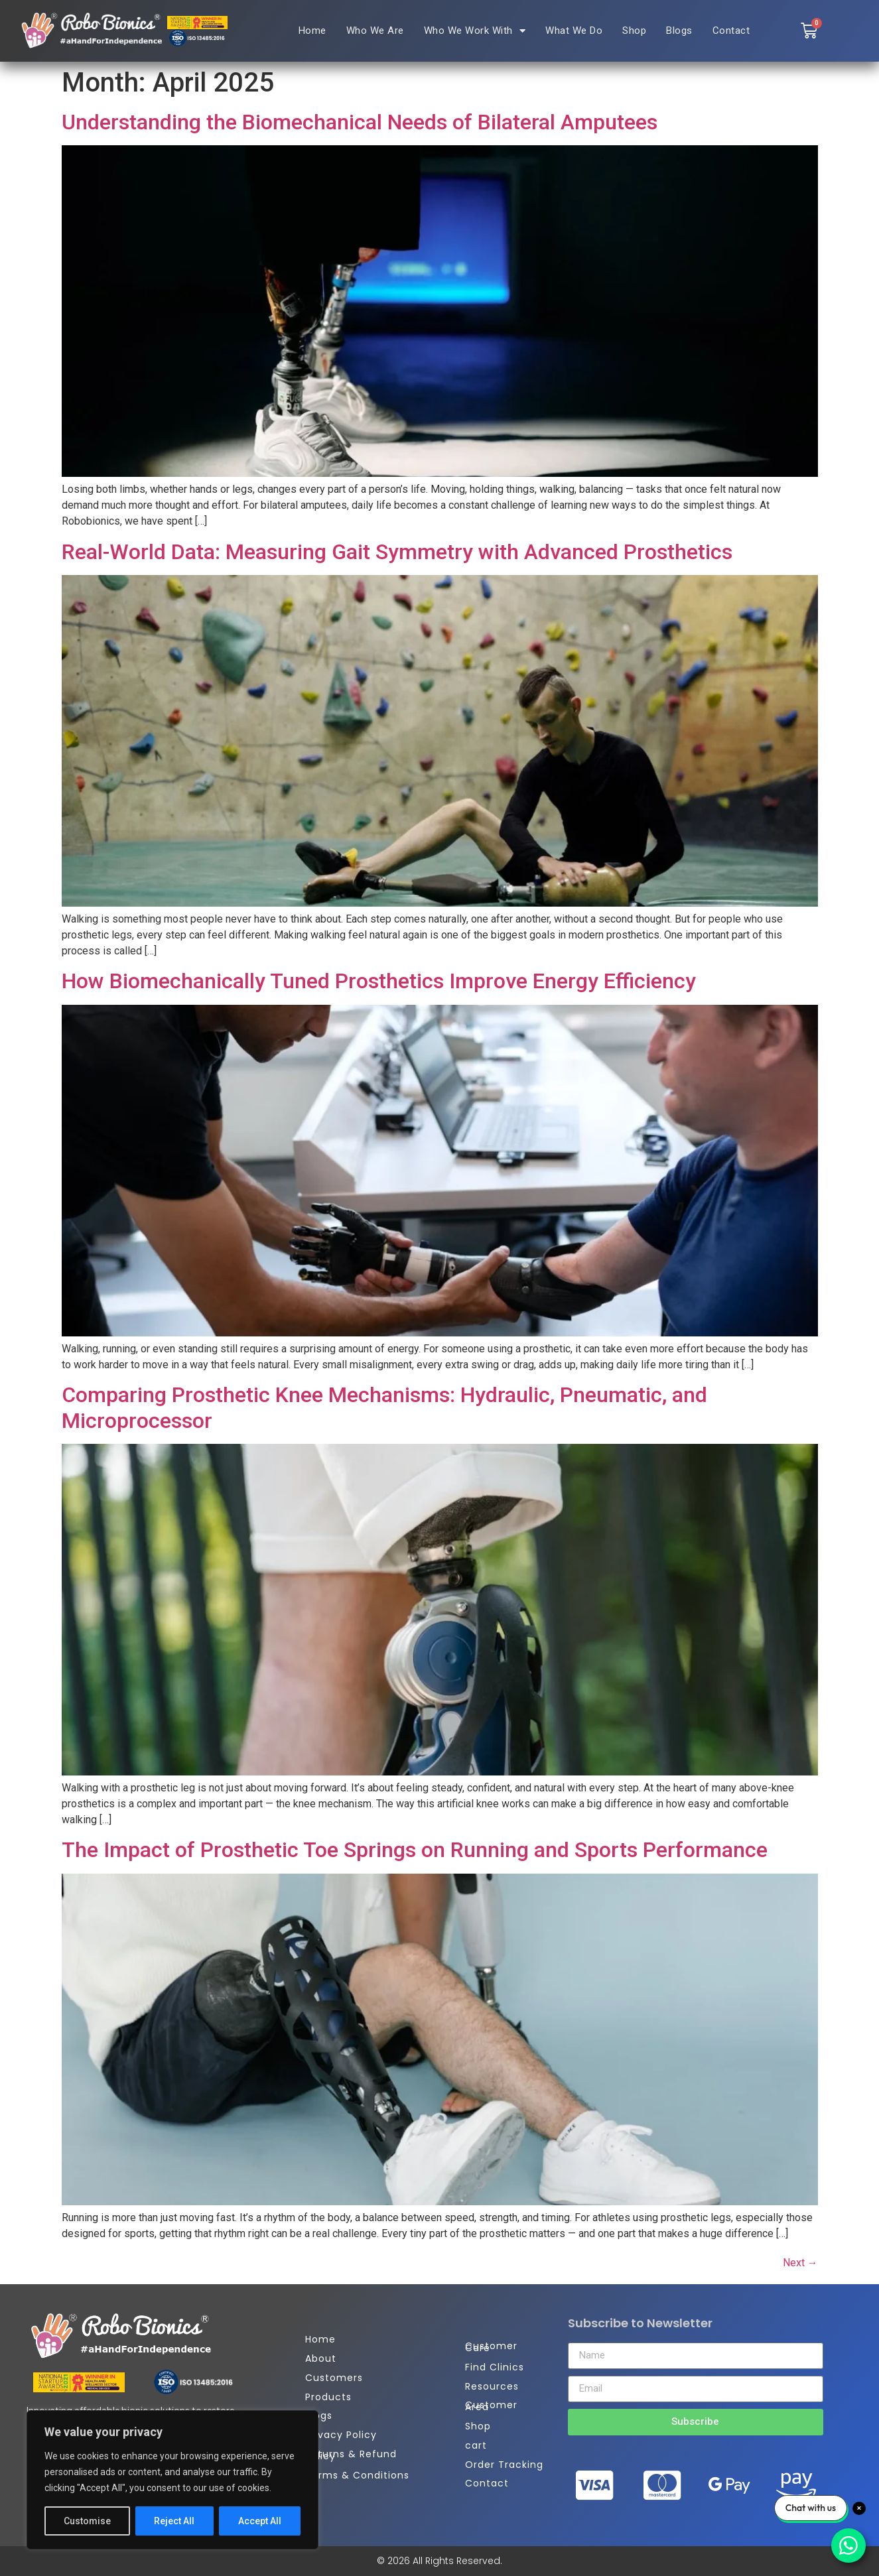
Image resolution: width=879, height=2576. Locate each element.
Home (312, 30)
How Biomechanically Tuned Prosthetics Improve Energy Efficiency (379, 981)
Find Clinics (494, 2367)
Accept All (259, 2521)
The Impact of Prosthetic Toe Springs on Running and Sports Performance (415, 1849)
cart (476, 2445)
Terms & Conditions (357, 2475)
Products (328, 2397)
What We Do (573, 30)
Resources (492, 2386)
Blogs (679, 30)
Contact (731, 30)
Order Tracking (504, 2464)
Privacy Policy (341, 2434)
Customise (87, 2521)
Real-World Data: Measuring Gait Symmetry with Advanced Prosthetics (397, 551)
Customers (334, 2377)
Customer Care (491, 2346)
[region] (172, 2479)
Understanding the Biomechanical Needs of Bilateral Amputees (359, 122)
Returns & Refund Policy (351, 2455)
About (320, 2358)
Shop (634, 30)
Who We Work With (475, 30)
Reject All (175, 2521)
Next (800, 2262)
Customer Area (491, 2406)
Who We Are (375, 30)
